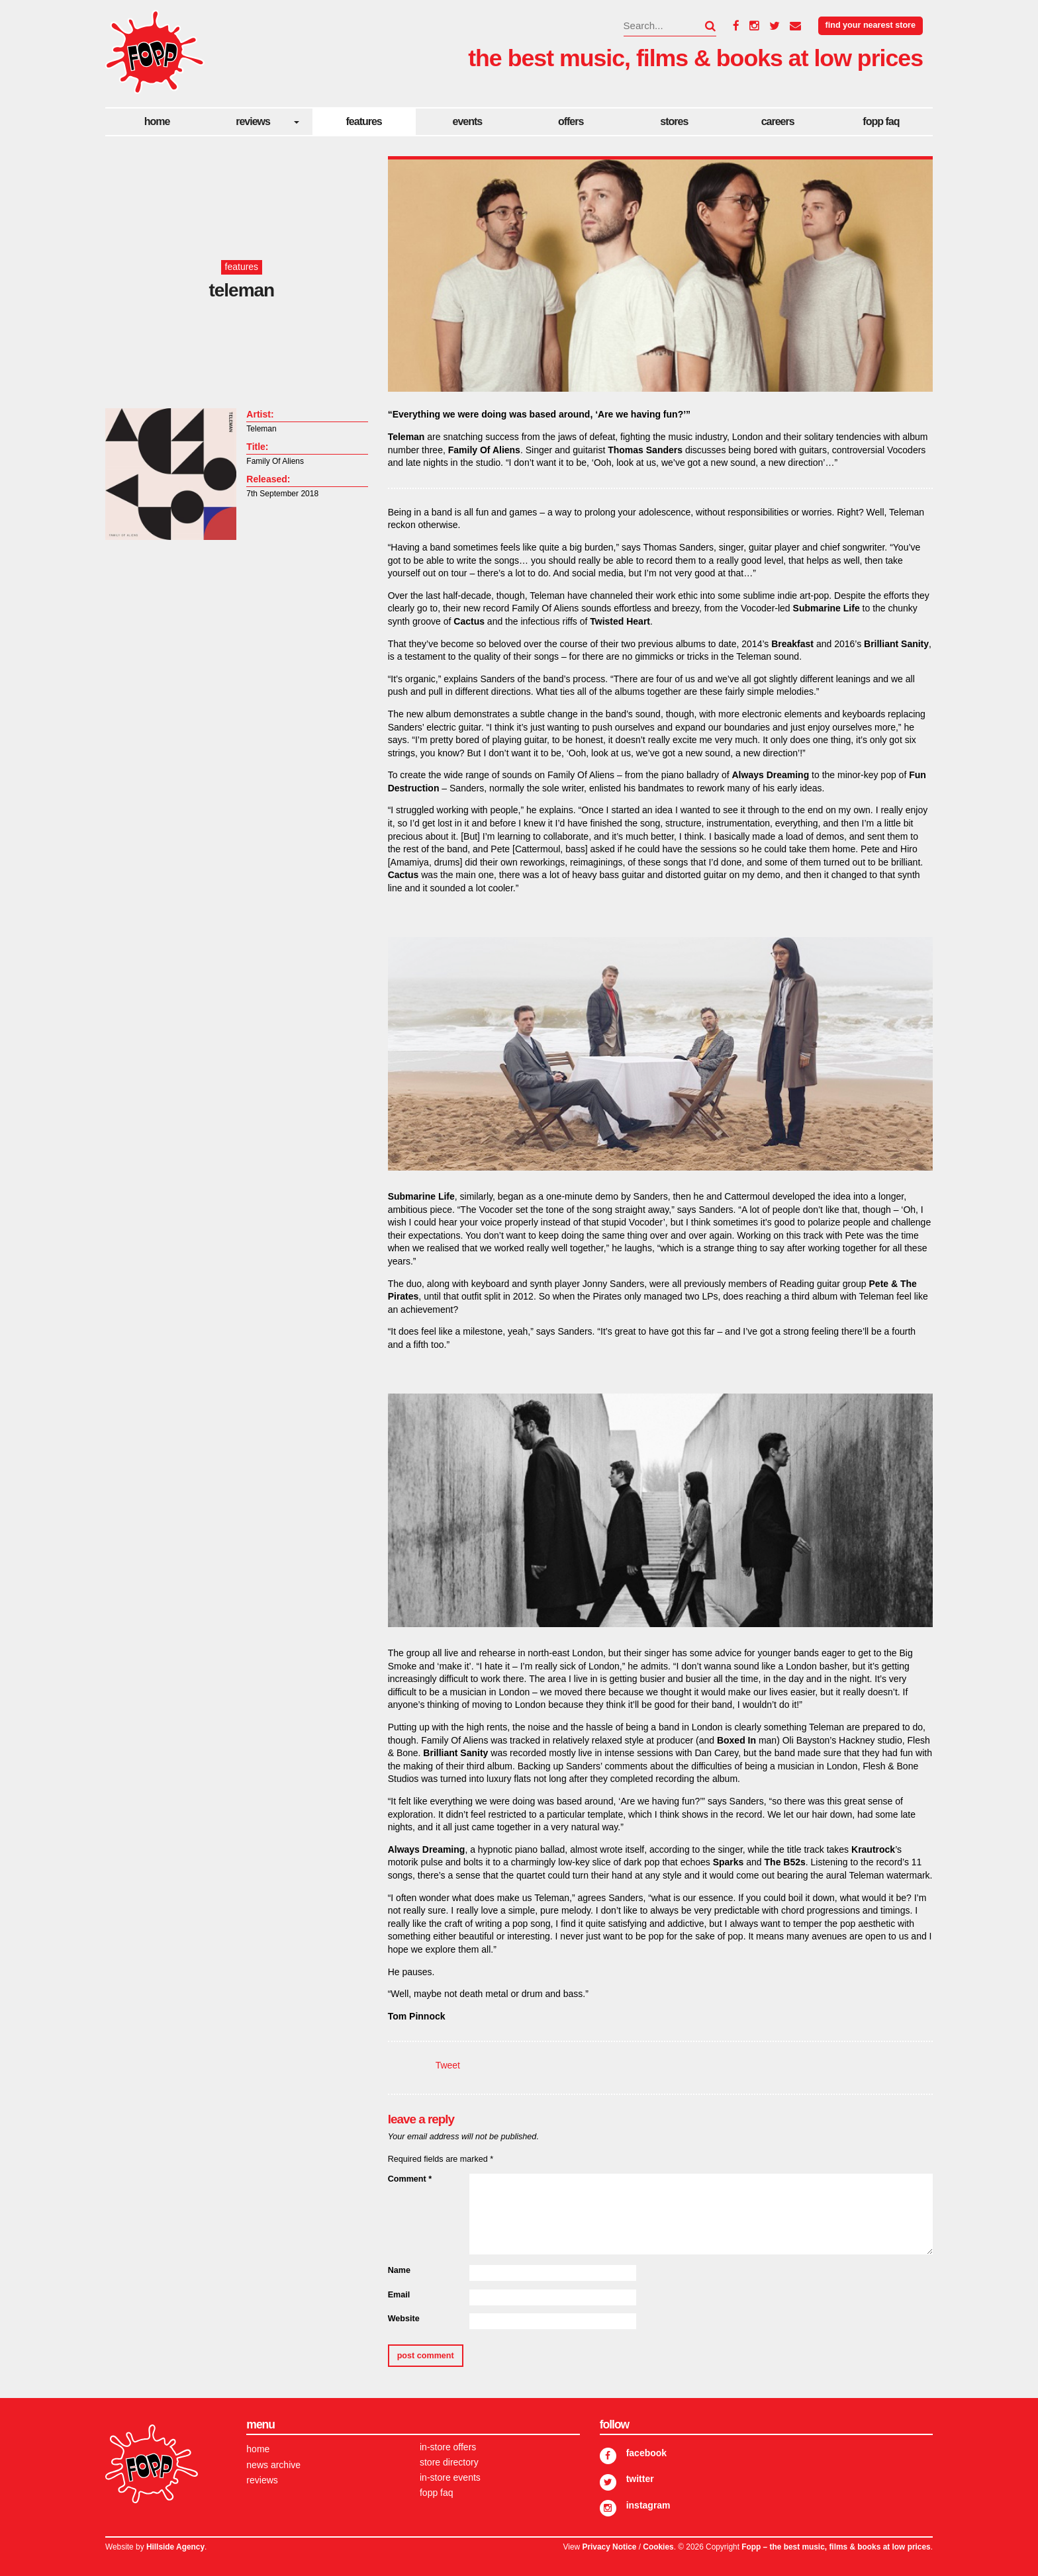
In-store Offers (448, 2447)
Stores (674, 121)
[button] (702, 26)
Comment (410, 2179)
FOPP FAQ (881, 121)
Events (468, 121)
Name (399, 2270)
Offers (570, 121)
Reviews (253, 121)
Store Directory (449, 2462)
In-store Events (450, 2477)
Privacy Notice (609, 2547)
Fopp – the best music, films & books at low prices (835, 2547)
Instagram (648, 2505)
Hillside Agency (175, 2547)
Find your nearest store (871, 25)
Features (364, 121)
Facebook (646, 2453)
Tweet (448, 2065)
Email (399, 2294)
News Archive (273, 2465)
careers (777, 121)
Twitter (640, 2478)
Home (157, 121)
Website (404, 2318)
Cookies (658, 2547)
